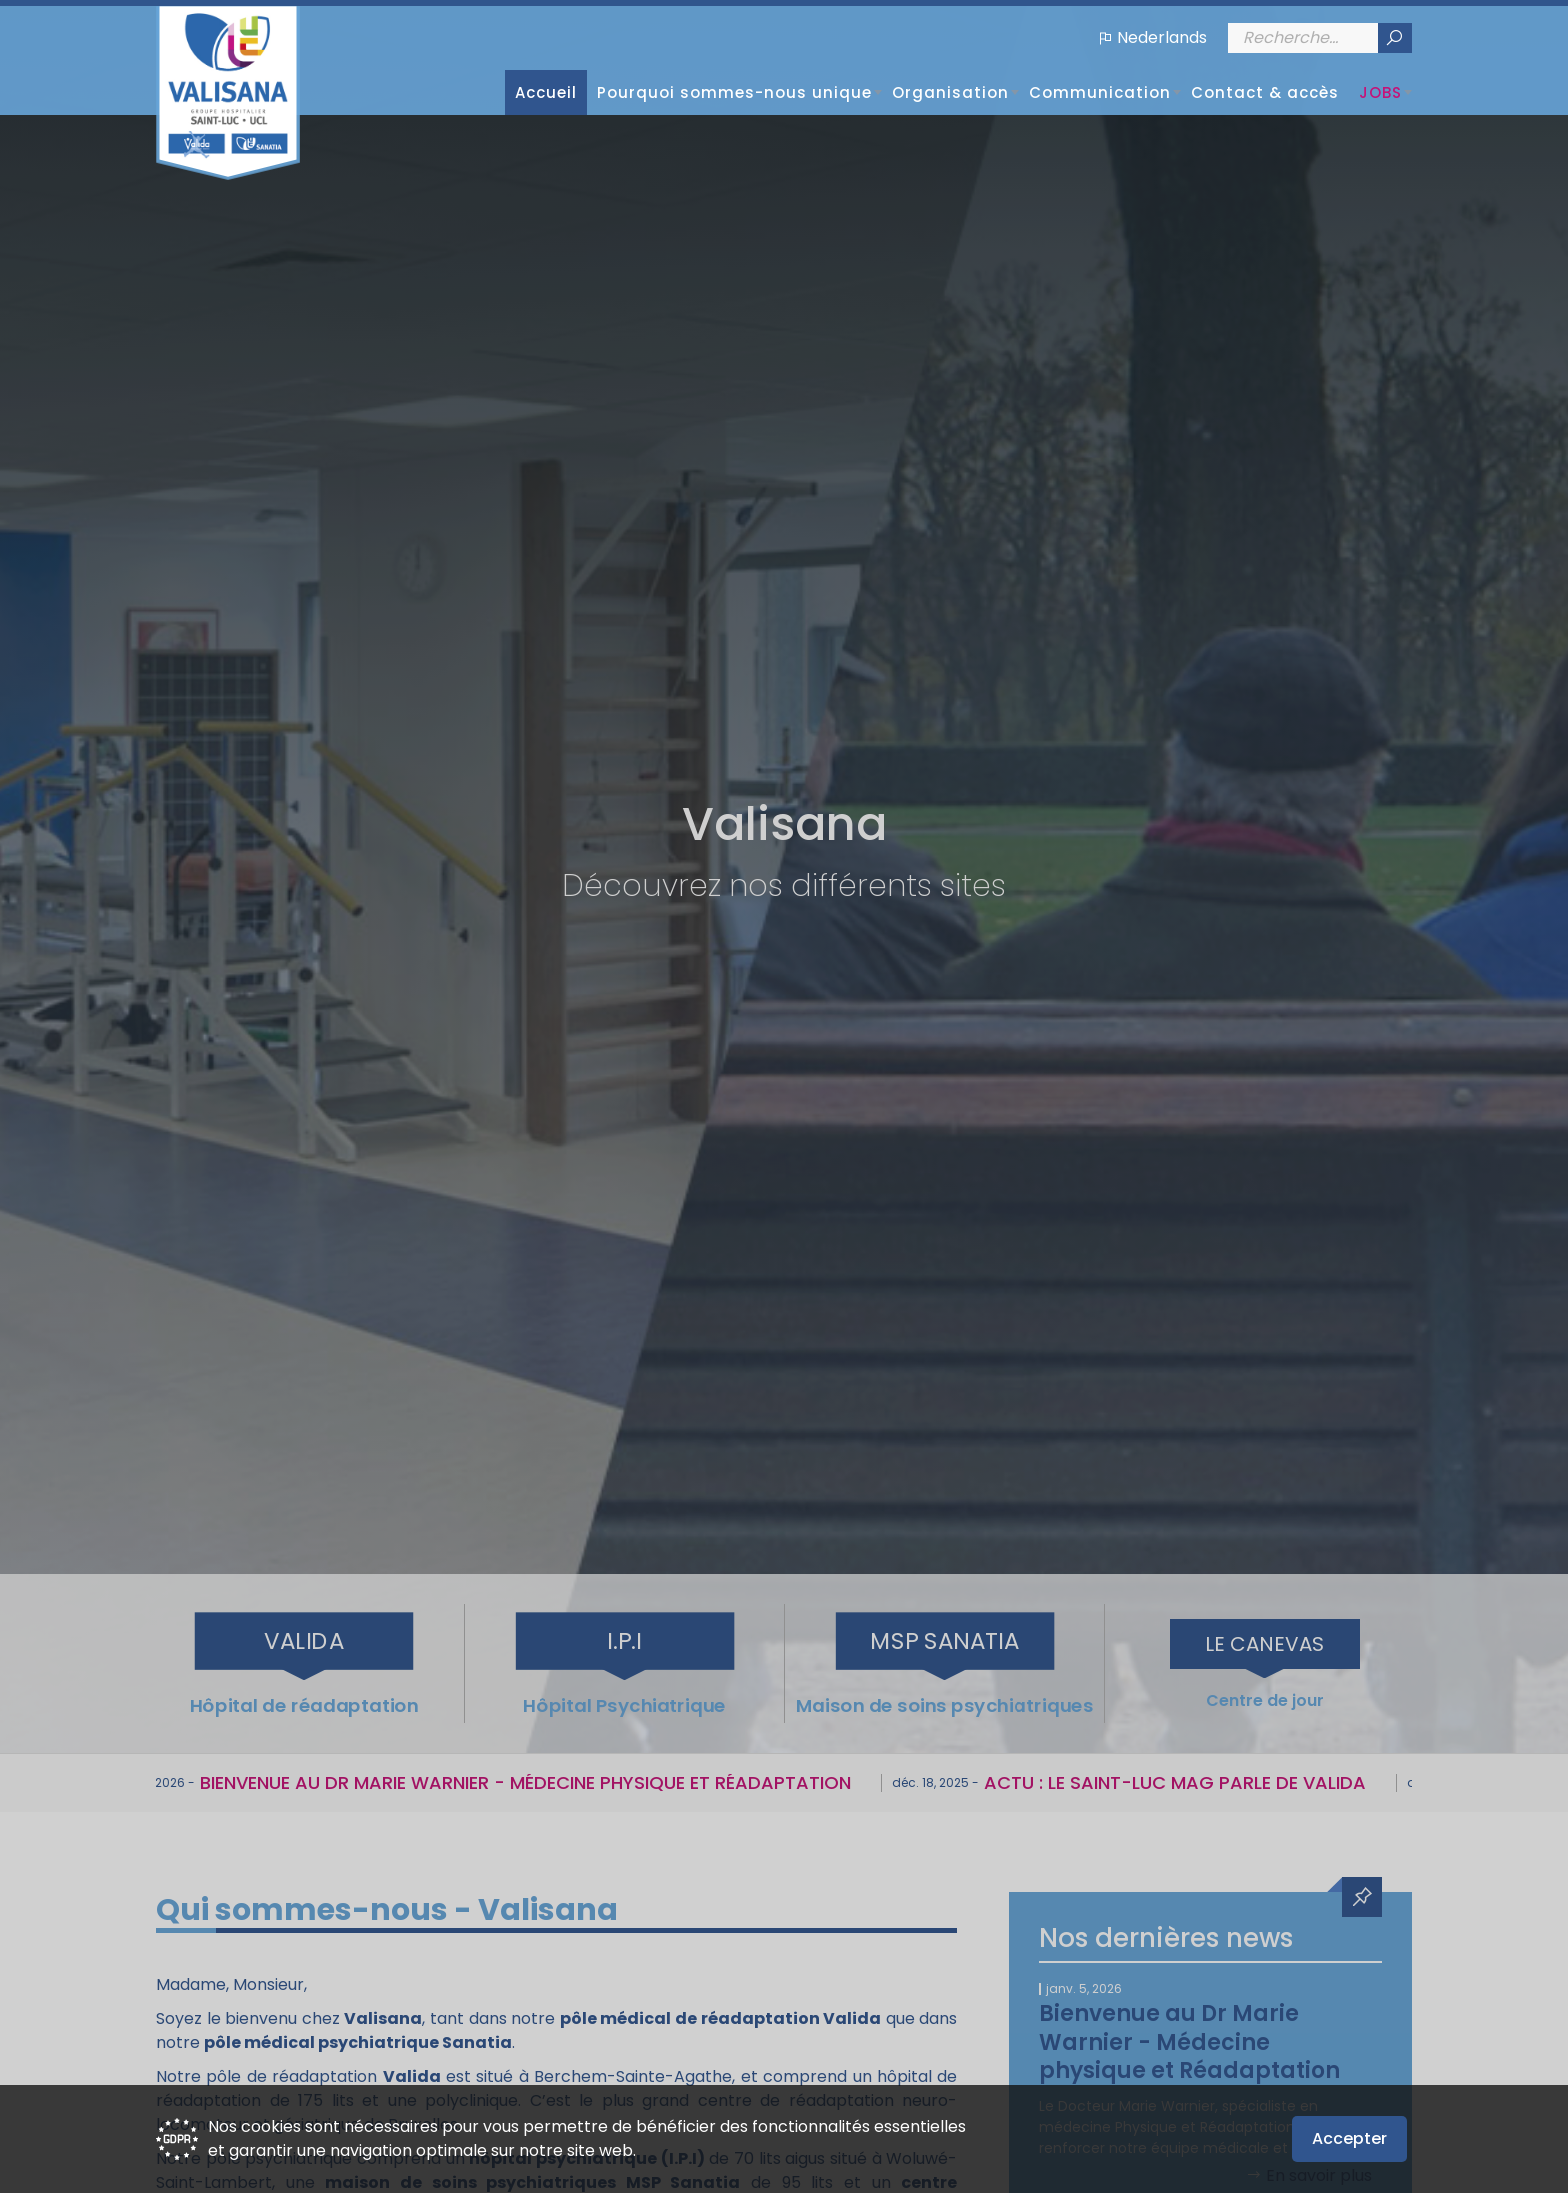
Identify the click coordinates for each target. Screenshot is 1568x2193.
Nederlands (1162, 37)
